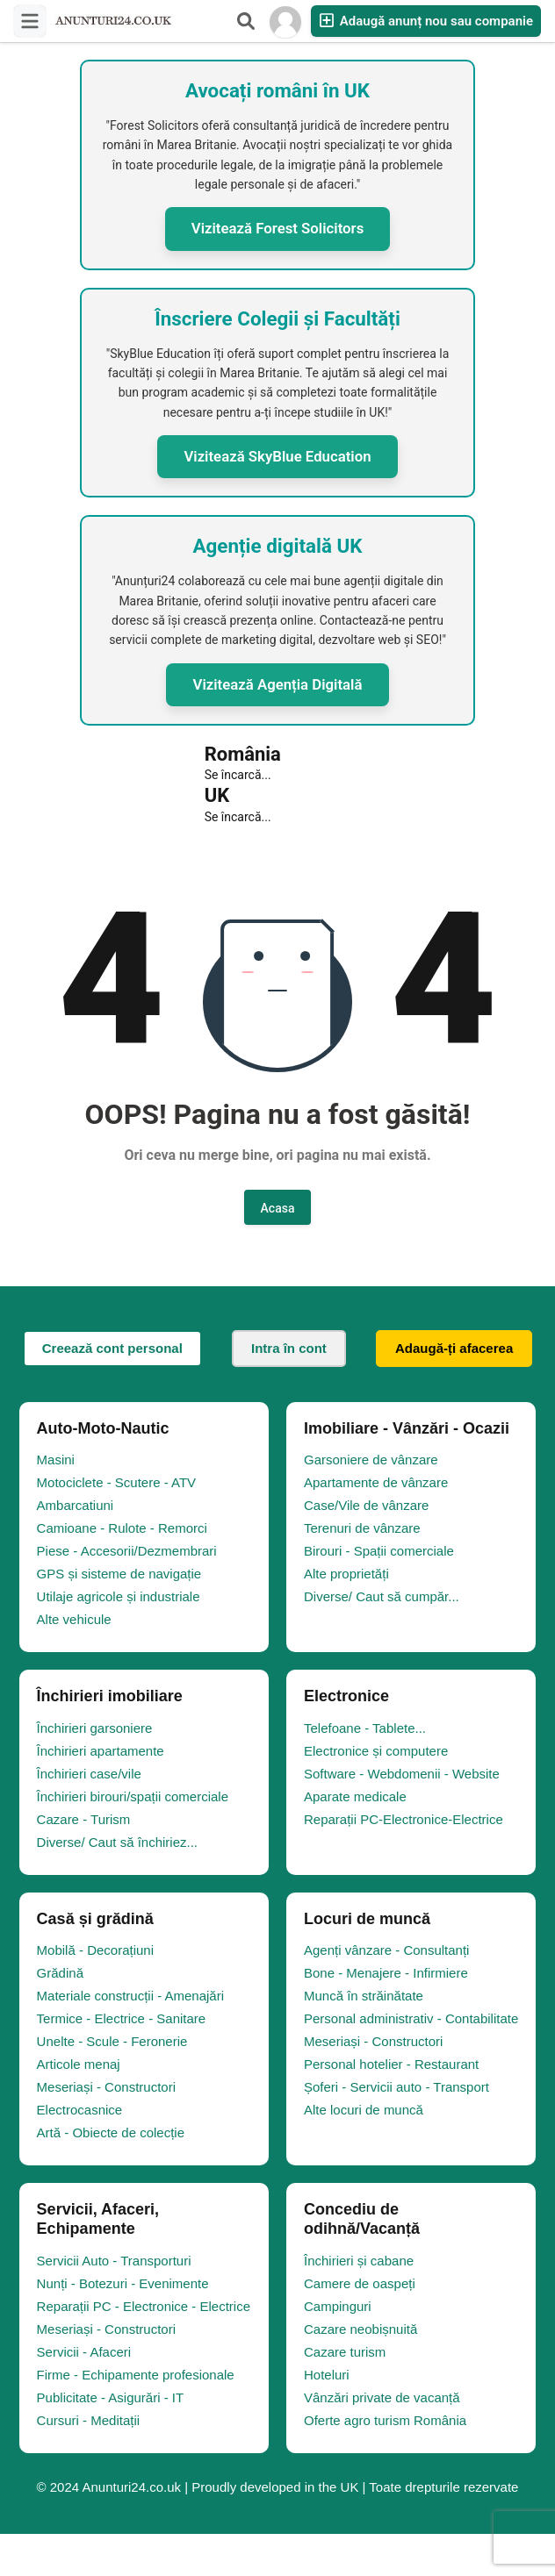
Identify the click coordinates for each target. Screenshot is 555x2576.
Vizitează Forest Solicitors (277, 228)
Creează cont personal (112, 1348)
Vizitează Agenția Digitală (277, 684)
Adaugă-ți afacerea (454, 1348)
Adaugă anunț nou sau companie (426, 20)
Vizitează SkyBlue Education (277, 456)
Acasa (278, 1208)
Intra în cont (289, 1348)
